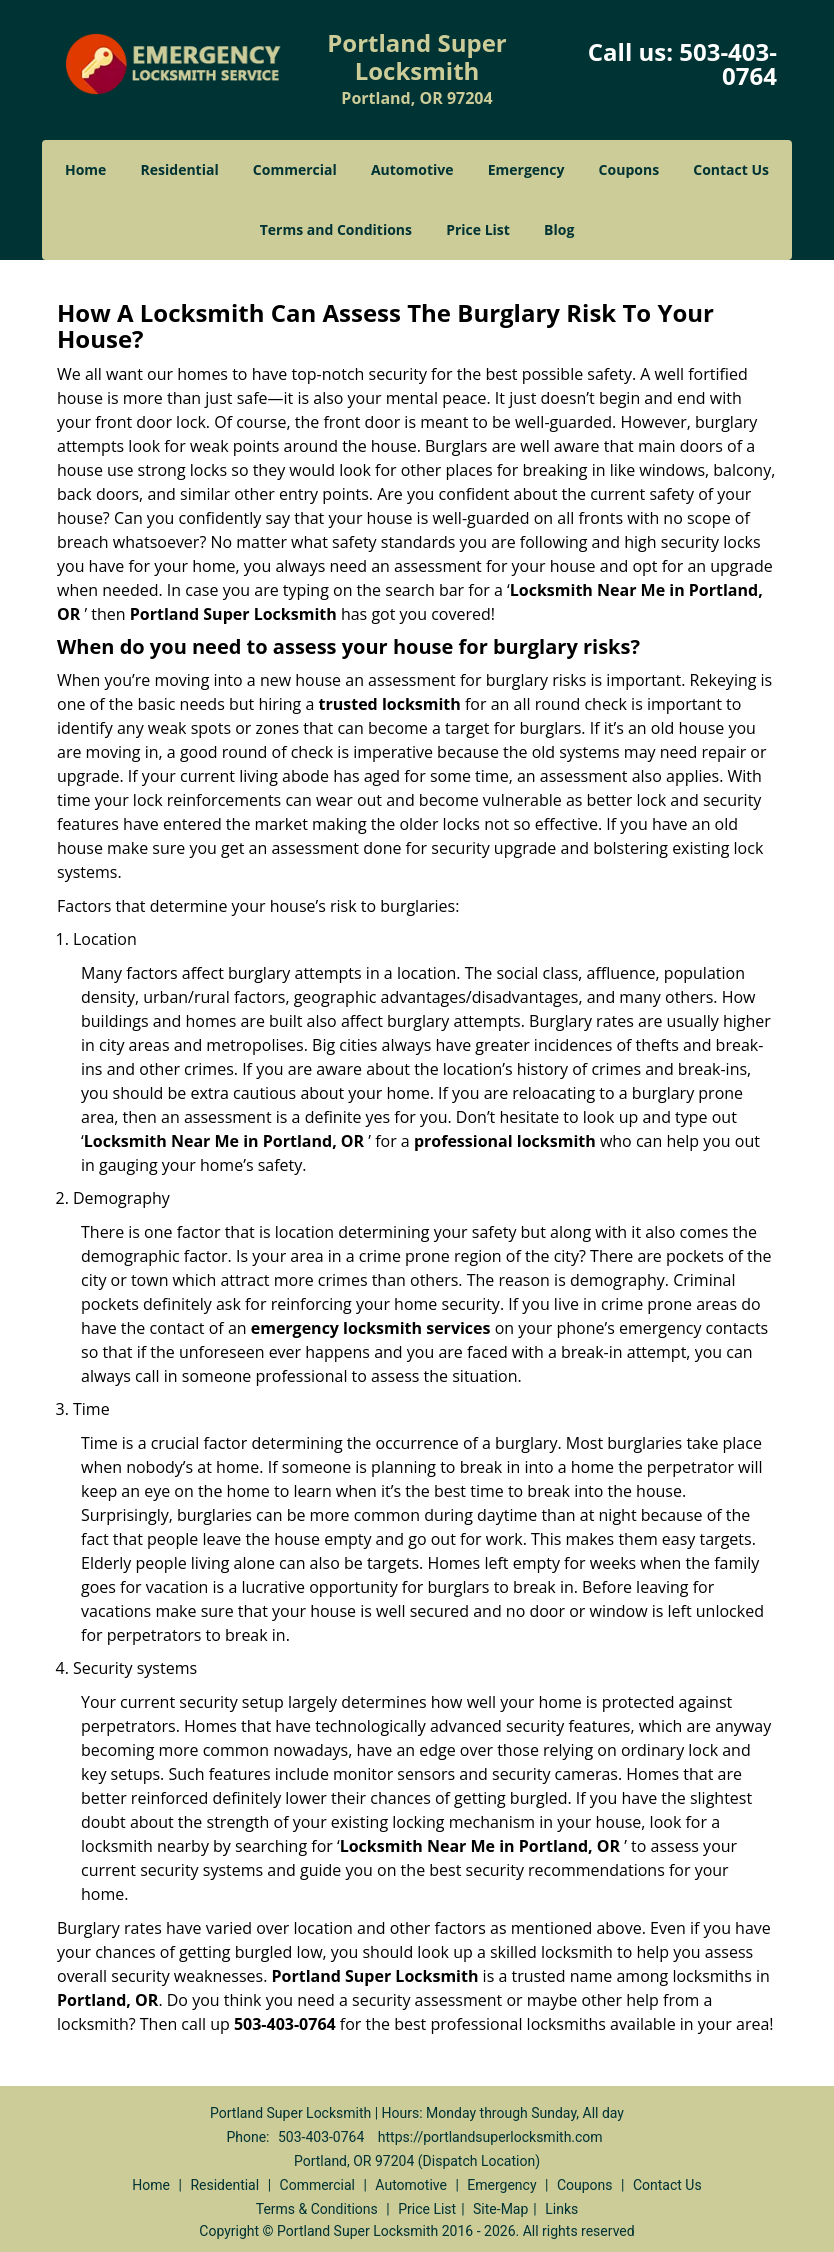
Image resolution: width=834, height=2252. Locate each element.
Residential (180, 169)
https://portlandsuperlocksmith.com (490, 2137)
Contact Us (731, 169)
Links (561, 2209)
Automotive (412, 169)
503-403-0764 (728, 63)
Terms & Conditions (317, 2209)
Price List (478, 229)
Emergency (526, 169)
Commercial (295, 169)
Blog (559, 229)
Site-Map (500, 2209)
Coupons (629, 169)
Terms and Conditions (336, 229)
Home (85, 169)
